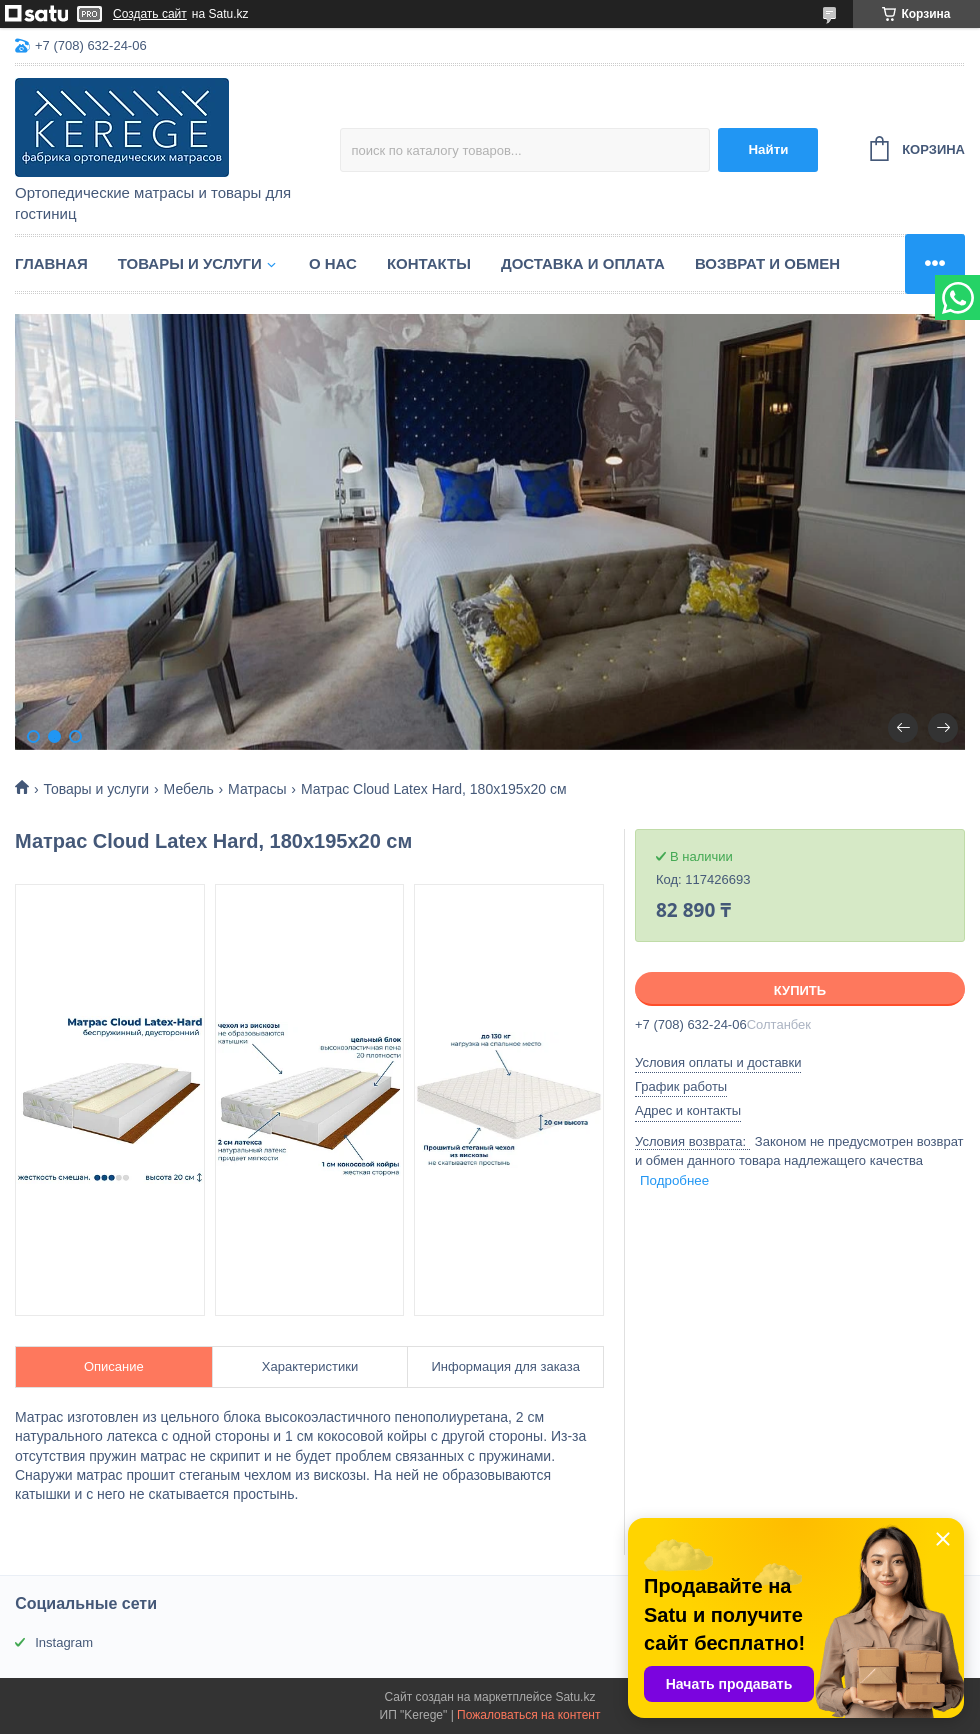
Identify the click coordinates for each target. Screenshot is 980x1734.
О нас (333, 263)
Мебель (189, 789)
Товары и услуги (190, 263)
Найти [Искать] (768, 149)
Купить (800, 990)
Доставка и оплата (583, 263)
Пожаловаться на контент (528, 1715)
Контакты (429, 263)
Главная (51, 263)
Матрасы (257, 789)
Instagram (64, 1642)
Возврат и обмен (767, 263)
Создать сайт (150, 14)
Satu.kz (575, 1697)
